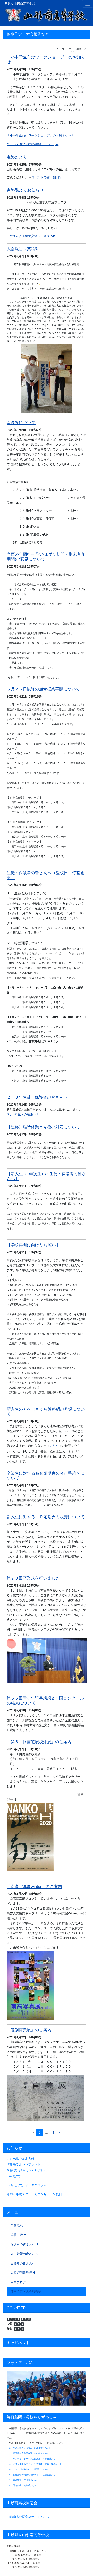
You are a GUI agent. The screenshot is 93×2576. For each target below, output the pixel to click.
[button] (13, 2388)
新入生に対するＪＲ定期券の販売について (46, 1517)
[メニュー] (87, 4)
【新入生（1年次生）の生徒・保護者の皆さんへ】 (46, 1176)
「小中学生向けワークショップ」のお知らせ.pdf (40, 135)
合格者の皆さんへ (23, 2263)
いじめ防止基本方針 (20, 2158)
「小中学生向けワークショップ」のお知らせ (46, 59)
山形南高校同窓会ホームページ (28, 2516)
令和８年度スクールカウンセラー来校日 (34, 2194)
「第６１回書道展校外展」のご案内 (39, 1742)
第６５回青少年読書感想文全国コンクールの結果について (45, 1700)
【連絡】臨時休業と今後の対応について (43, 1127)
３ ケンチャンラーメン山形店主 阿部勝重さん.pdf (34, 2458)
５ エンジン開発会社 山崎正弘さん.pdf (28, 2469)
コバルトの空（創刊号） (48, 177)
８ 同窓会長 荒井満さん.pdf (23, 2485)
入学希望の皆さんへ (24, 2253)
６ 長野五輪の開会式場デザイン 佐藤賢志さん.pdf (34, 2475)
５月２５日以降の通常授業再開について (43, 689)
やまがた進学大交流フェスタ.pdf (32, 236)
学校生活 (18, 2235)
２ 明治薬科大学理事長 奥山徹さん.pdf (28, 2453)
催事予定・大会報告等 (26, 2291)
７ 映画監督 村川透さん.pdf (23, 2480)
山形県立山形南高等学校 (18, 3)
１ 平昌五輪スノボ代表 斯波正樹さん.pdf (29, 2448)
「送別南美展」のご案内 (29, 2030)
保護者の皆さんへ (25, 2244)
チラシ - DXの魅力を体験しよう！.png (33, 144)
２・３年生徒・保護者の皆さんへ (37, 1097)
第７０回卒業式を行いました (33, 1578)
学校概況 (18, 2225)
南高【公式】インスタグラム (27, 2185)
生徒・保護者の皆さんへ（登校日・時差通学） (45, 875)
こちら (54, 1445)
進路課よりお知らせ (25, 190)
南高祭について (21, 422)
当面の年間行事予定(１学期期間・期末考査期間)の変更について (46, 556)
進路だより (17, 157)
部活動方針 (14, 2176)
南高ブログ (20, 2282)
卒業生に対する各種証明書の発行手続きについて (45, 1475)
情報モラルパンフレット (23, 2164)
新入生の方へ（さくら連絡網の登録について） (46, 1411)
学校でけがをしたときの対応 (27, 2170)
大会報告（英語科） (25, 249)
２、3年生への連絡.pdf (22, 1114)
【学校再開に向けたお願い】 (33, 1245)
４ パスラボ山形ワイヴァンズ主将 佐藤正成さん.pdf (35, 2464)
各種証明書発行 (23, 2272)
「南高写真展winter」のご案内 (34, 1886)
